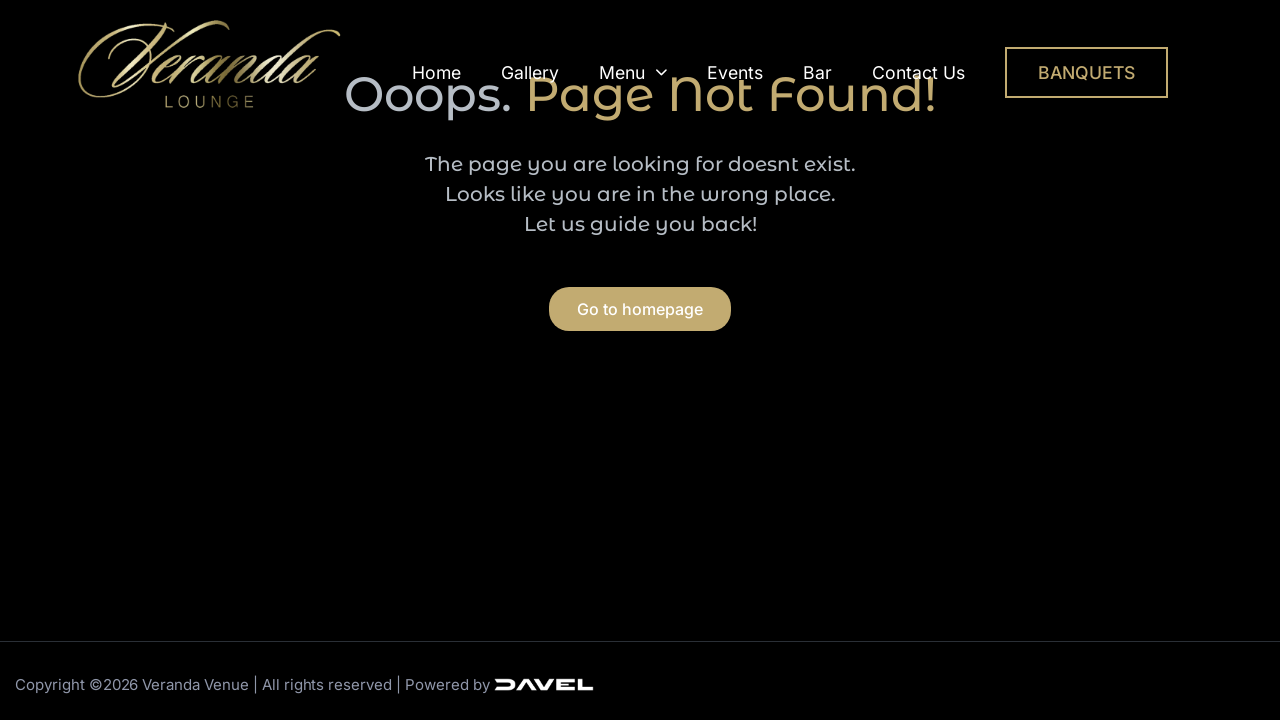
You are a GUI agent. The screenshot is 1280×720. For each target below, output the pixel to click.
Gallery (530, 72)
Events (735, 72)
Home (436, 72)
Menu (633, 72)
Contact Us (918, 72)
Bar (817, 72)
